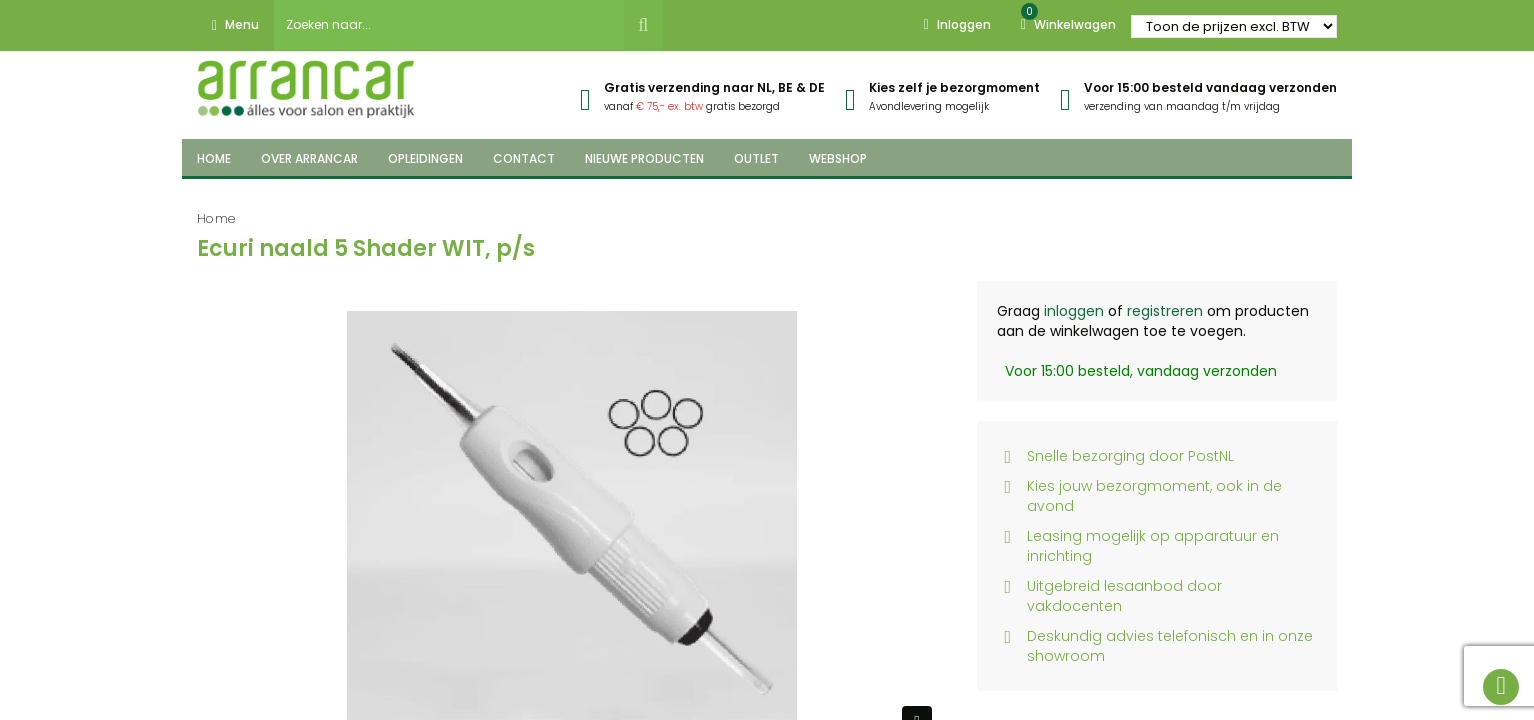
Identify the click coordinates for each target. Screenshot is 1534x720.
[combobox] (449, 25)
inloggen (1074, 311)
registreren (1165, 311)
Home (216, 218)
